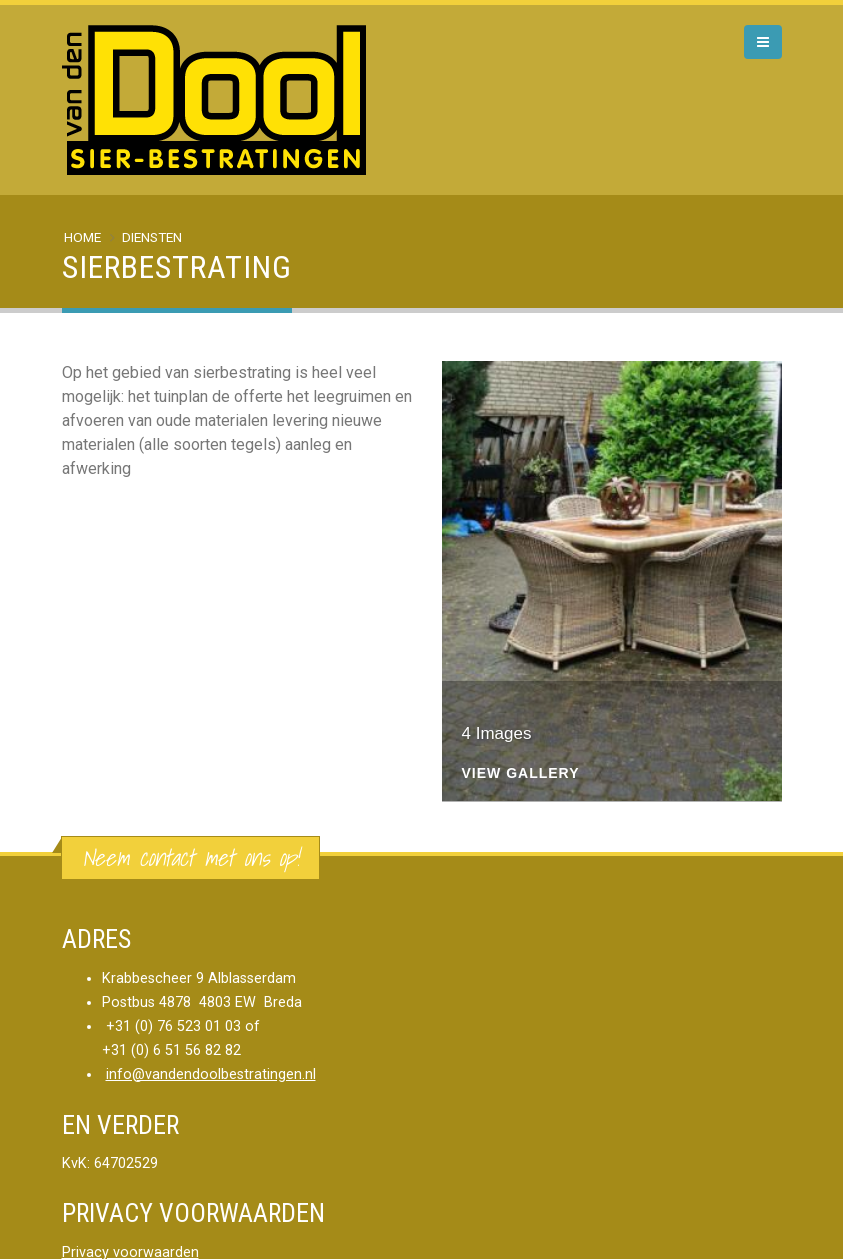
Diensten (152, 237)
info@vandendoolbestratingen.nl (211, 1074)
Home (82, 237)
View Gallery (521, 773)
